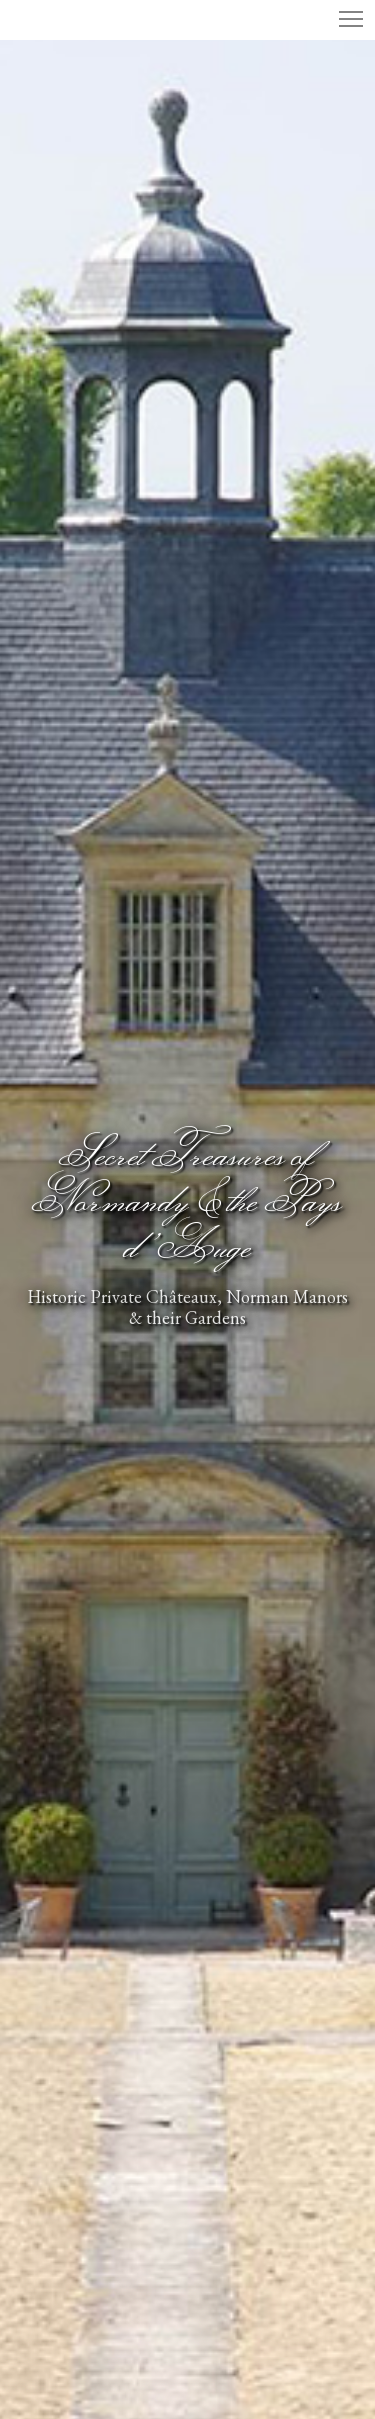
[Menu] (342, 20)
